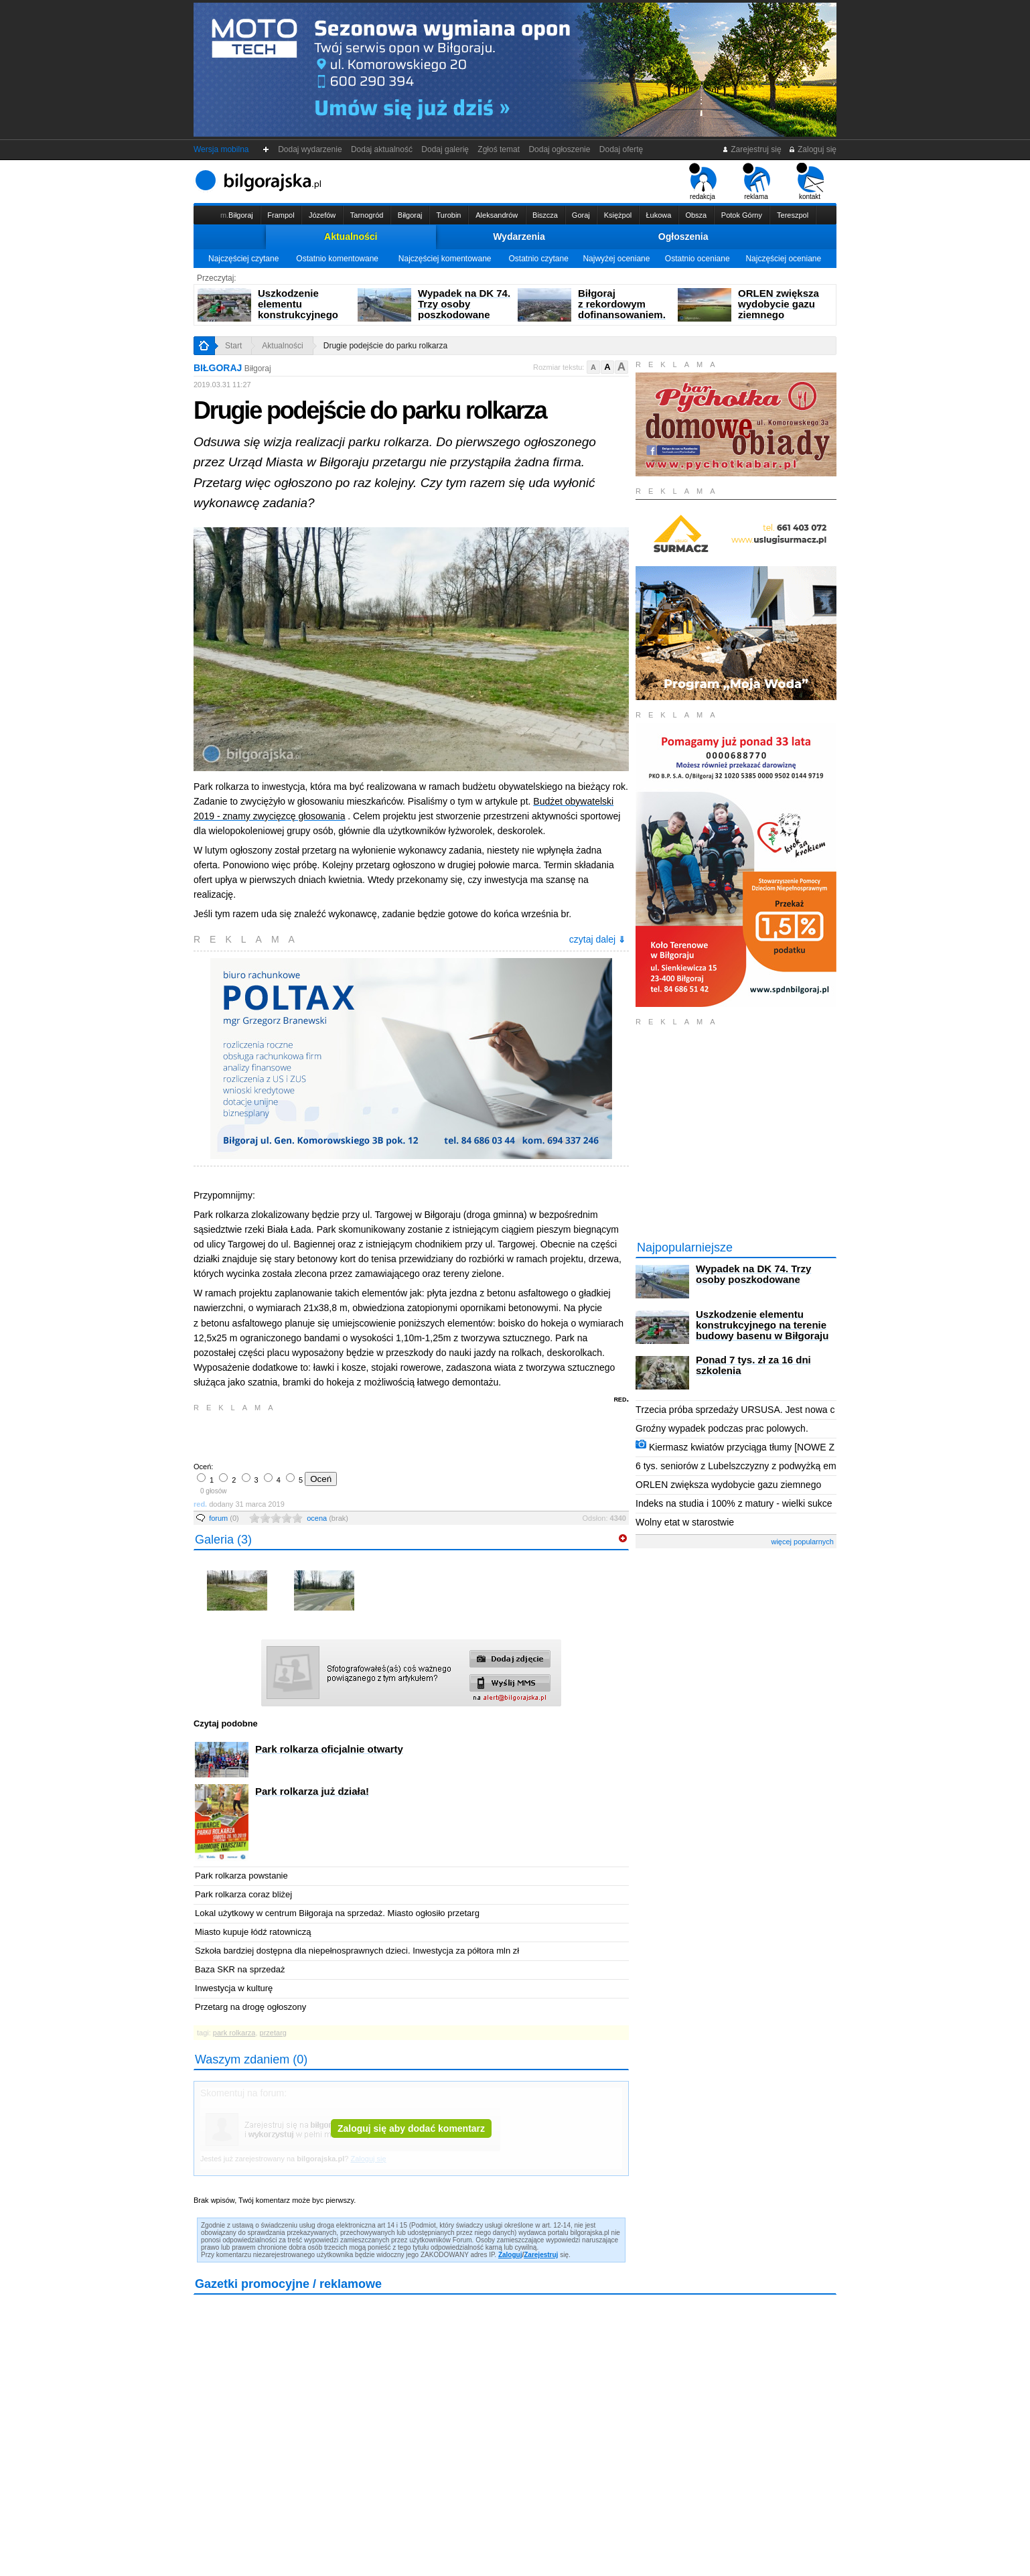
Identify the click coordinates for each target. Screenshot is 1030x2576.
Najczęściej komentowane (445, 258)
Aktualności (350, 236)
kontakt (810, 181)
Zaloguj (510, 2254)
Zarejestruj (541, 2254)
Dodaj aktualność (381, 149)
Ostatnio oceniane (697, 258)
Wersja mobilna (221, 149)
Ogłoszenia (683, 236)
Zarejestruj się (752, 149)
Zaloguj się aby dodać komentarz (411, 2128)
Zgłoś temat (498, 149)
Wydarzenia (519, 236)
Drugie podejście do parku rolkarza (385, 345)
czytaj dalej (597, 939)
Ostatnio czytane (538, 258)
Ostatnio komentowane (337, 258)
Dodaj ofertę (621, 149)
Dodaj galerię (445, 149)
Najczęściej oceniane (783, 258)
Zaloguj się (812, 149)
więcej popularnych (802, 1542)
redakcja (703, 181)
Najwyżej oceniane (616, 258)
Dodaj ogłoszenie (559, 149)
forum (224, 1518)
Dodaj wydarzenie (310, 149)
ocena (327, 1518)
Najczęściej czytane (243, 258)
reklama (756, 181)
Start (233, 345)
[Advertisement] (351, 1436)
